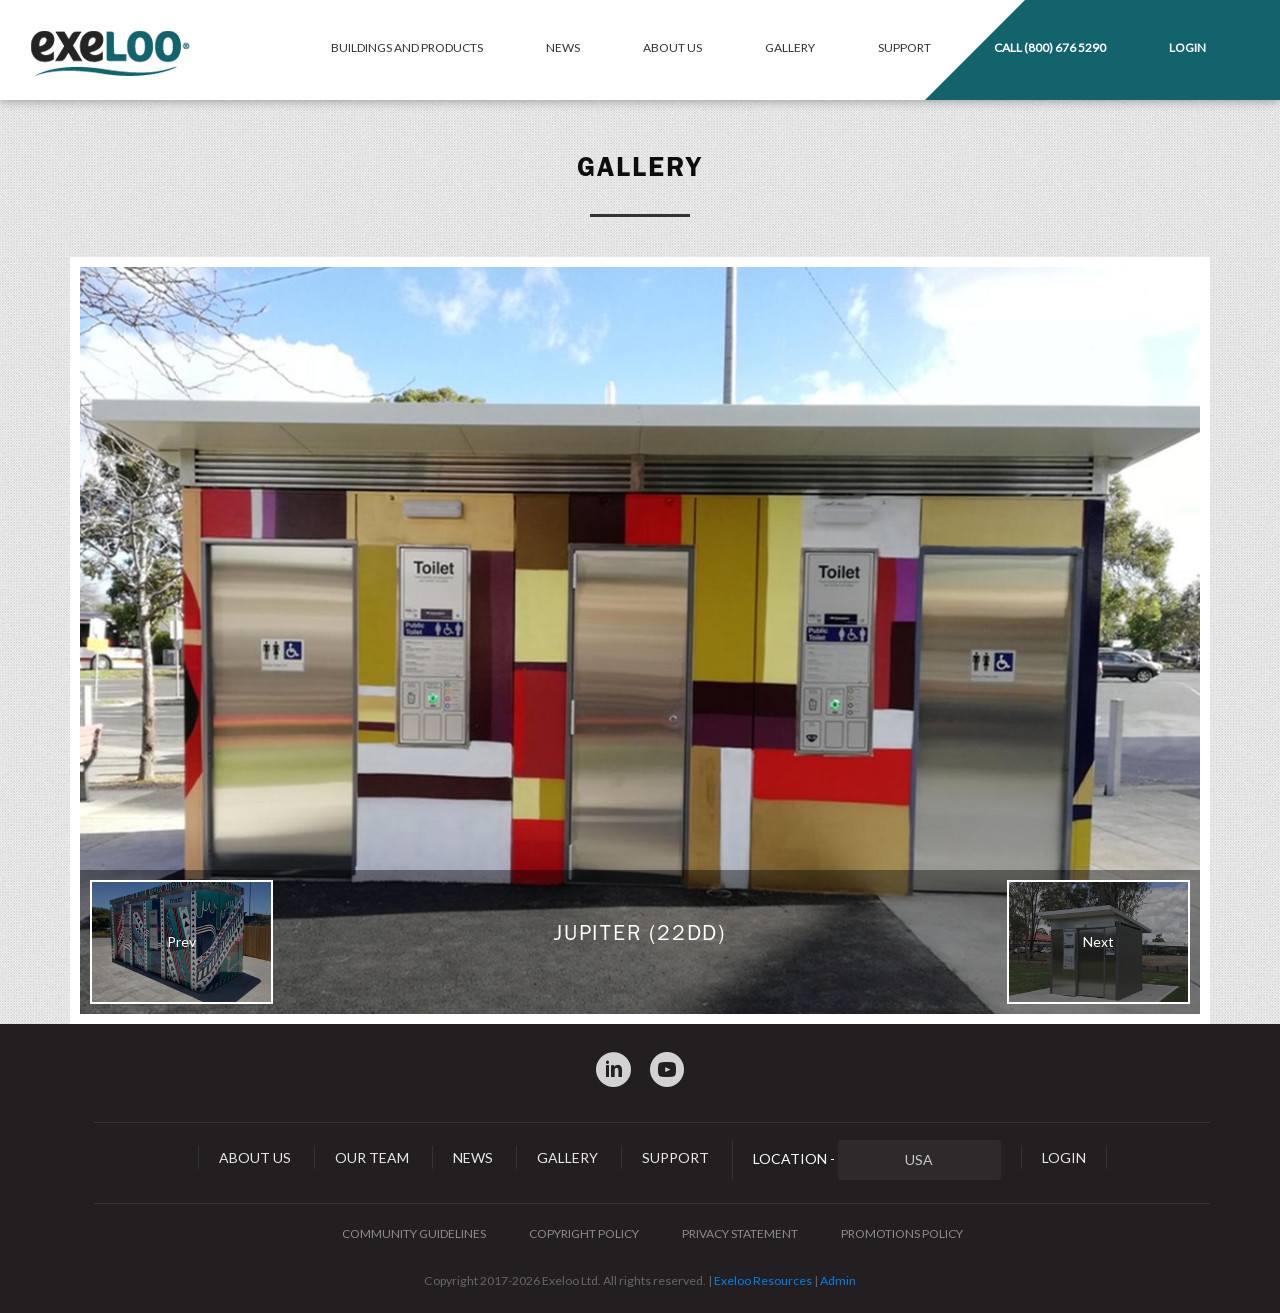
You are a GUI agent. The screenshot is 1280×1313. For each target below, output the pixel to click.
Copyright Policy (584, 1233)
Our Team (372, 1157)
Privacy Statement (740, 1233)
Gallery (790, 47)
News (563, 47)
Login (1187, 47)
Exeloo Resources (763, 1280)
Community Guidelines (414, 1233)
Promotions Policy (902, 1233)
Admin (838, 1280)
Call (1050, 47)
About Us (672, 47)
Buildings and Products (407, 47)
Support (904, 47)
